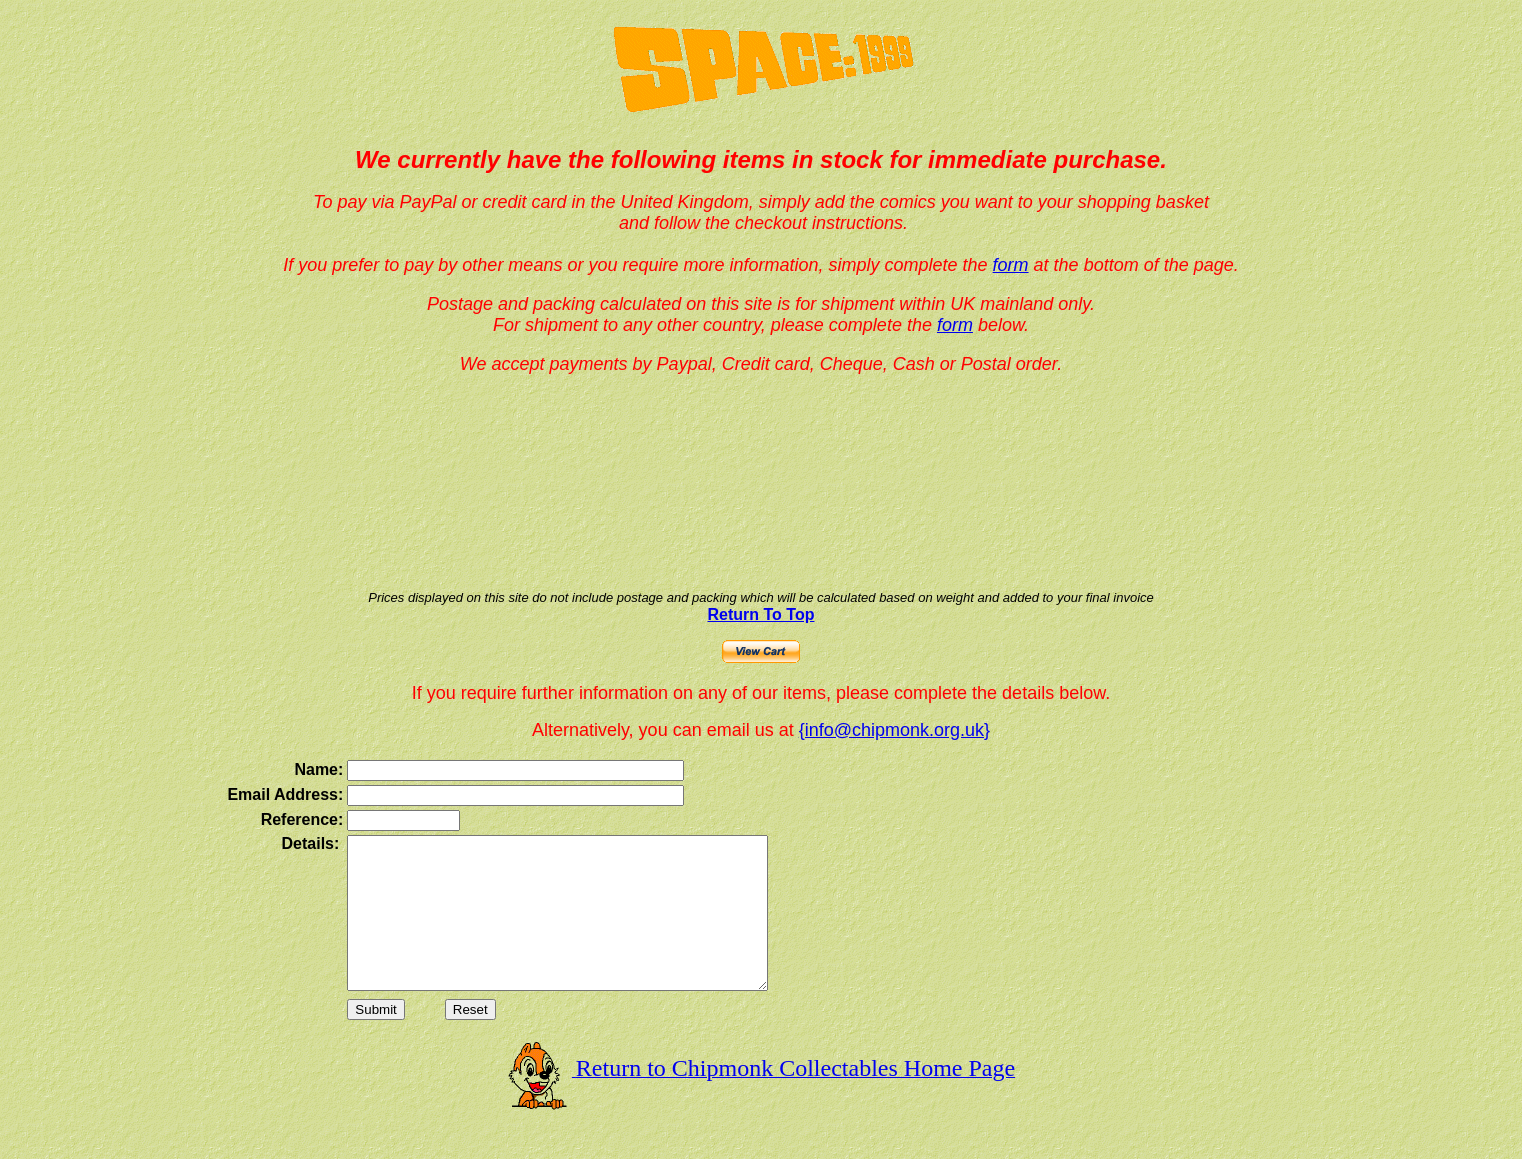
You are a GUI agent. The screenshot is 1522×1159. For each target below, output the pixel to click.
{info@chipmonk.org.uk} (894, 730)
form (1011, 265)
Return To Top (761, 614)
